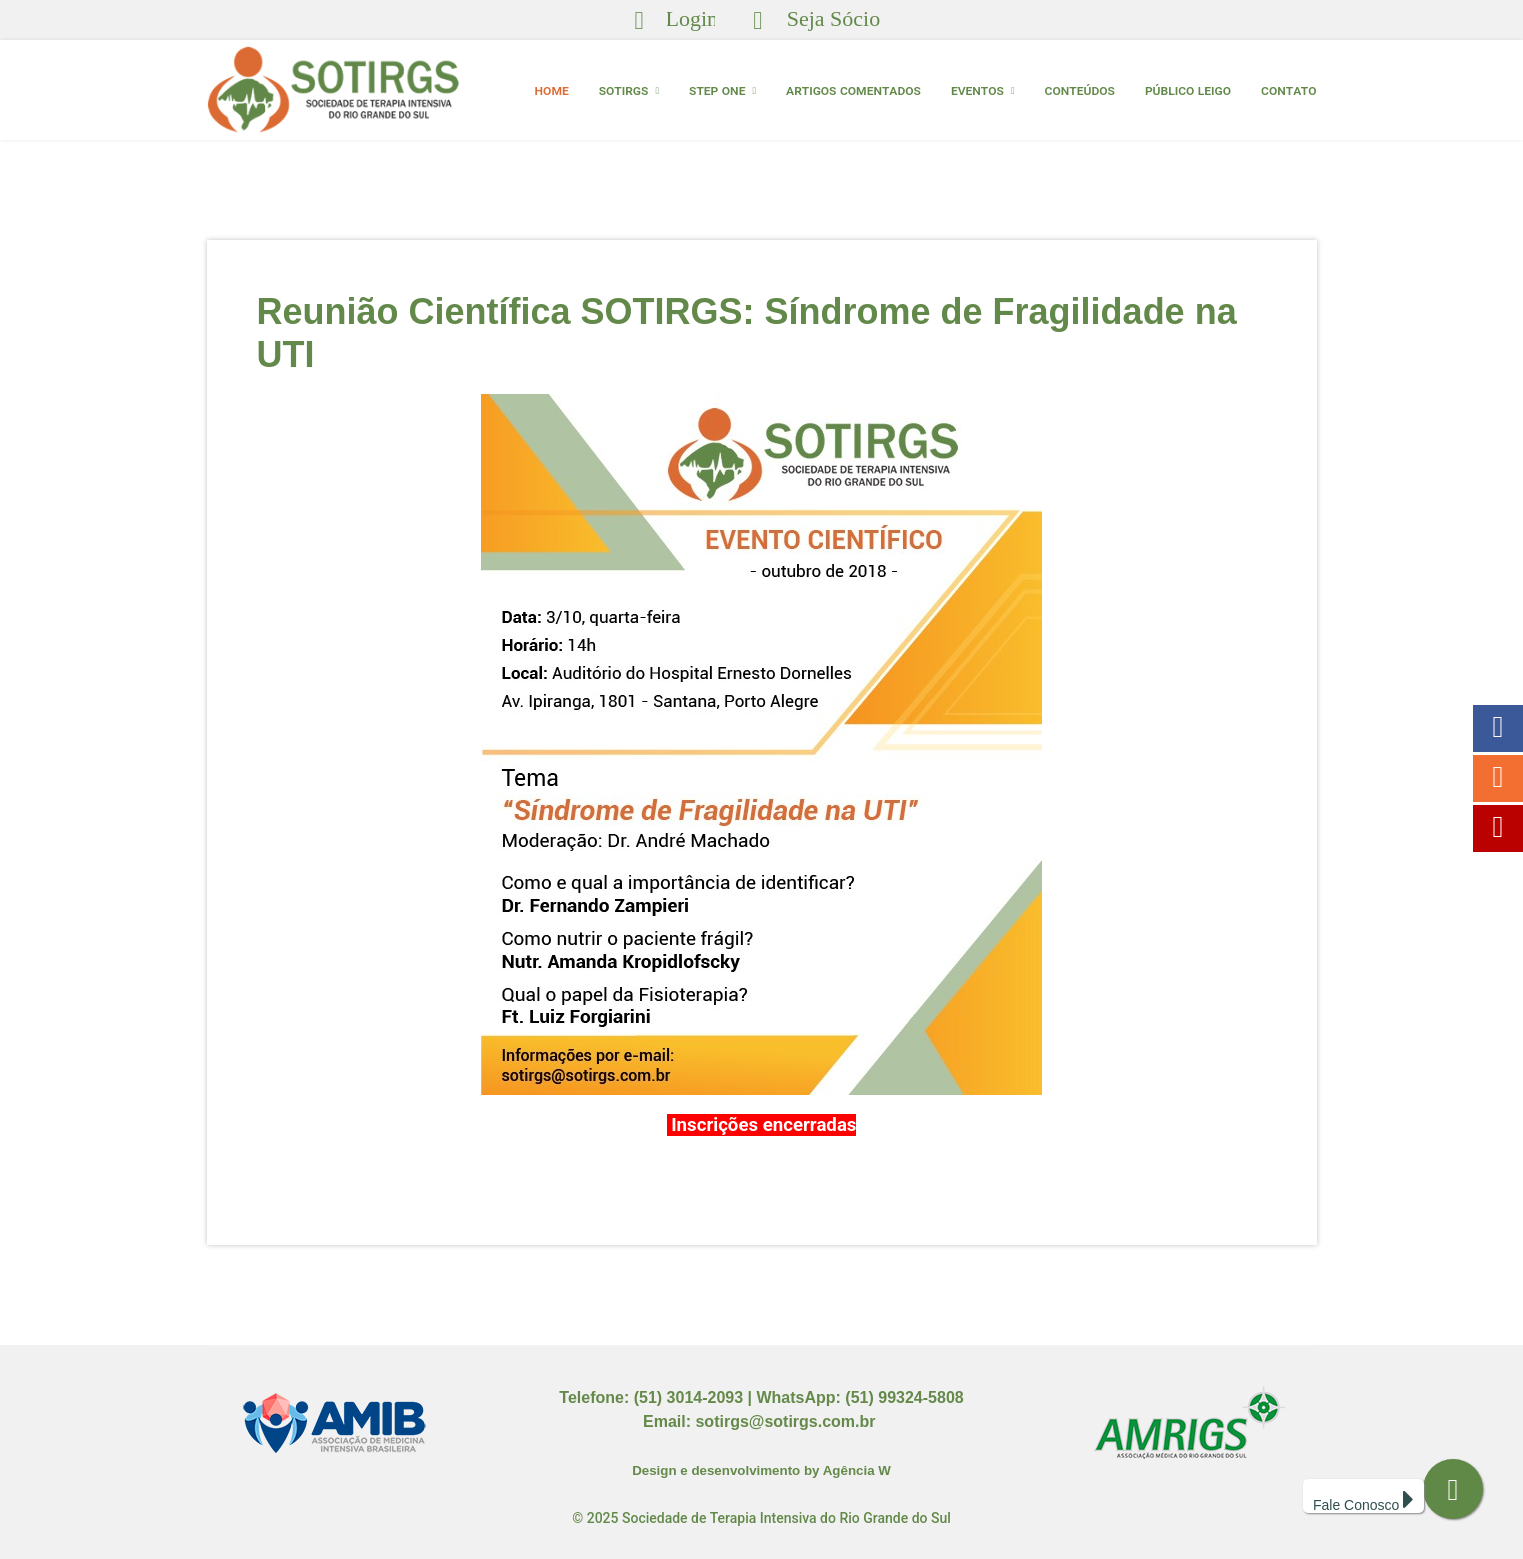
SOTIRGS (624, 90)
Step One (717, 90)
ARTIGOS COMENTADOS (853, 90)
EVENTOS (977, 90)
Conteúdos (1080, 90)
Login (692, 18)
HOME (552, 90)
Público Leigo (1188, 90)
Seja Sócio (834, 18)
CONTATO (1288, 90)
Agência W (857, 1470)
